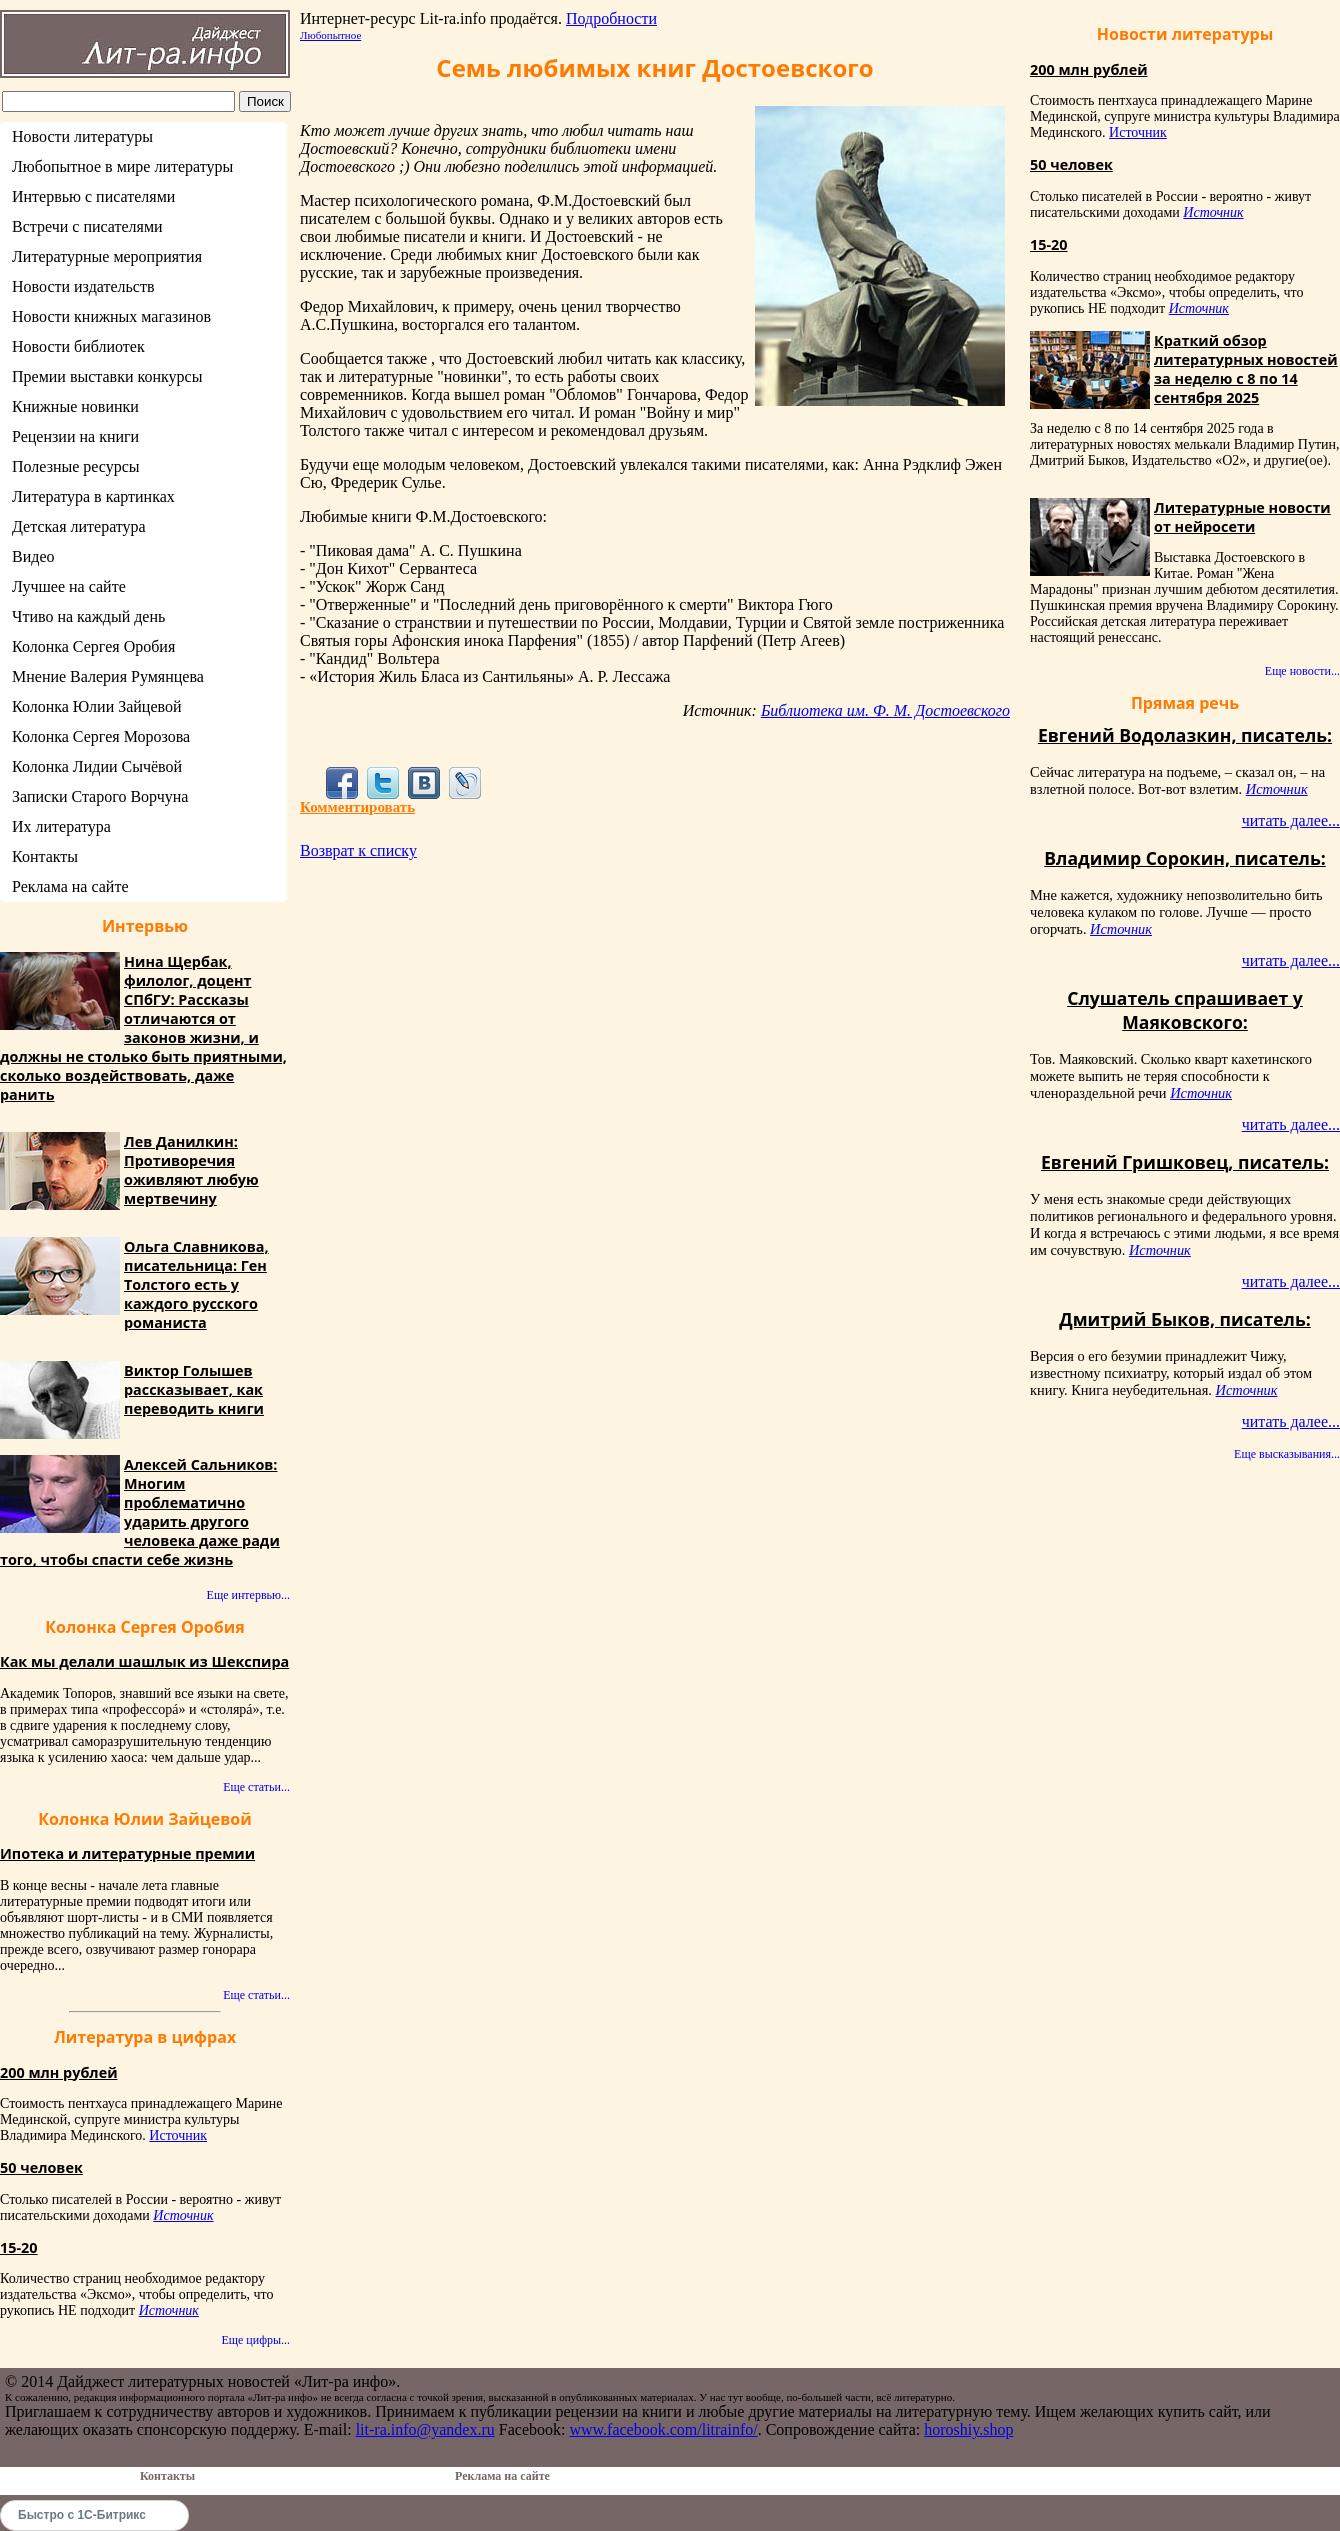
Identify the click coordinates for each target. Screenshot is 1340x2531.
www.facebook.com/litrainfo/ (663, 2429)
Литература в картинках (93, 496)
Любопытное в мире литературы (122, 166)
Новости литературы (82, 136)
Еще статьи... (256, 1787)
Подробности (611, 18)
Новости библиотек (78, 346)
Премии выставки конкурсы (107, 376)
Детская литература (79, 526)
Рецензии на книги (75, 436)
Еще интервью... (248, 1595)
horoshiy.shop (968, 2429)
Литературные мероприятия (107, 256)
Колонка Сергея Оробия (93, 646)
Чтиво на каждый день (88, 616)
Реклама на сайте (70, 886)
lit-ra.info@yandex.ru (425, 2429)
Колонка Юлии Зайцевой (97, 706)
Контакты (45, 856)
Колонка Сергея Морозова (101, 736)
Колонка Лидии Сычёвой (97, 766)
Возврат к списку (358, 850)
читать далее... (1291, 820)
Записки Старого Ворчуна (100, 796)
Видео (33, 556)
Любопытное (330, 35)
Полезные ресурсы (76, 466)
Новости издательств (83, 286)
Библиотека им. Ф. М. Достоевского (885, 710)
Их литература (61, 826)
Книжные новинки (75, 406)
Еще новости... (1302, 671)
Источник (178, 2135)
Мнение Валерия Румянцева (108, 676)
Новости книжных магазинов (111, 316)
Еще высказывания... (1287, 1454)
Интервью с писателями (93, 196)
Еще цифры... (255, 2340)
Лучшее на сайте (69, 586)
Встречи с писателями (87, 226)
